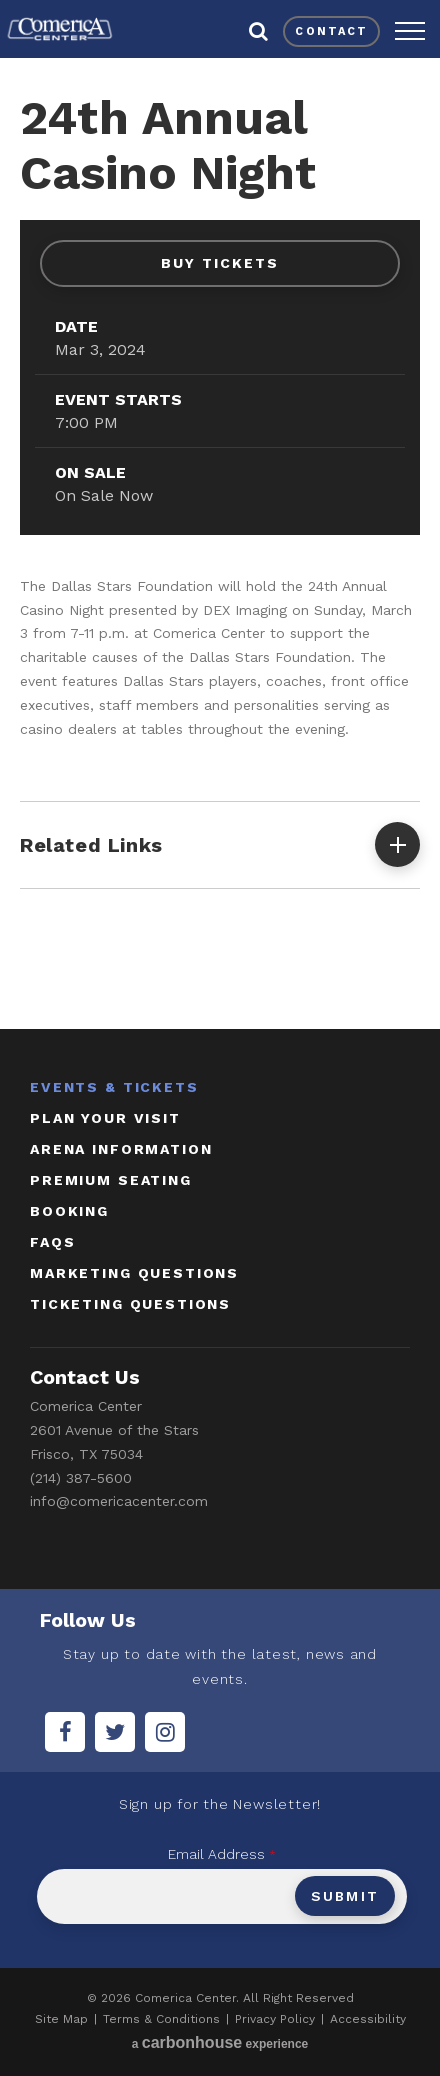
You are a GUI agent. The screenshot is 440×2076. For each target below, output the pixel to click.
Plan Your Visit (105, 1118)
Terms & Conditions (161, 2019)
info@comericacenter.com (119, 1501)
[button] (410, 31)
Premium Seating (111, 1180)
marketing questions (134, 1273)
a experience (220, 2042)
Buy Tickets (220, 263)
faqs (52, 1242)
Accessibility (368, 2019)
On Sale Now (104, 495)
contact (331, 31)
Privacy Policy (275, 2019)
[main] (220, 539)
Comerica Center (60, 29)
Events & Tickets (114, 1087)
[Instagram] (165, 1732)
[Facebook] (65, 1732)
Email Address (222, 1854)
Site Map (61, 2019)
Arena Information (121, 1149)
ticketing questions (130, 1304)
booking (69, 1211)
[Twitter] (115, 1732)
